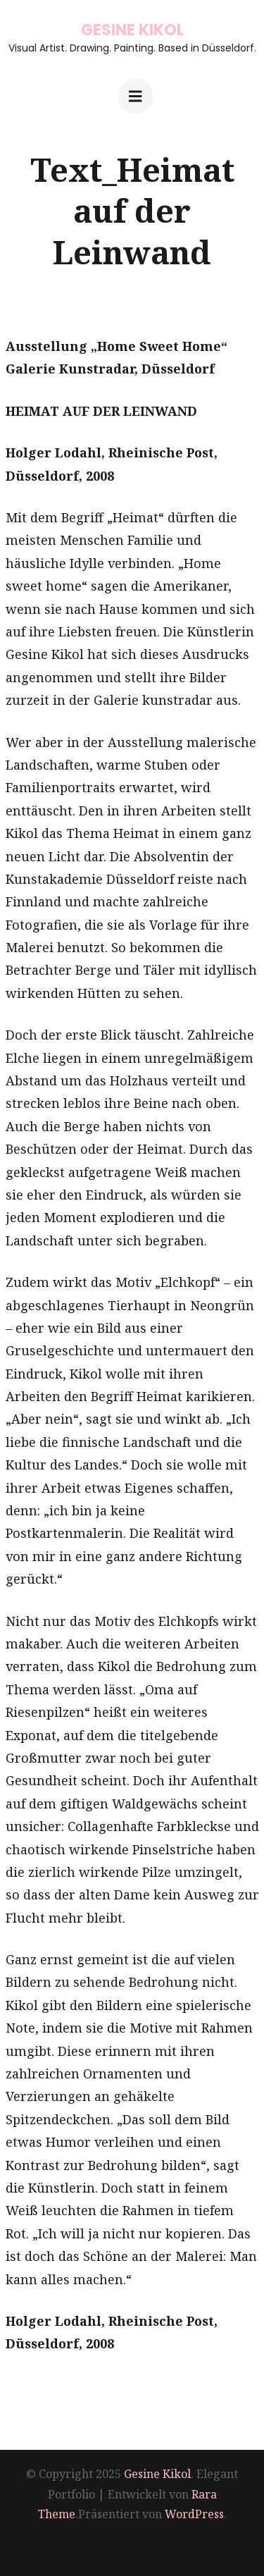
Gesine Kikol (132, 30)
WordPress (194, 2514)
